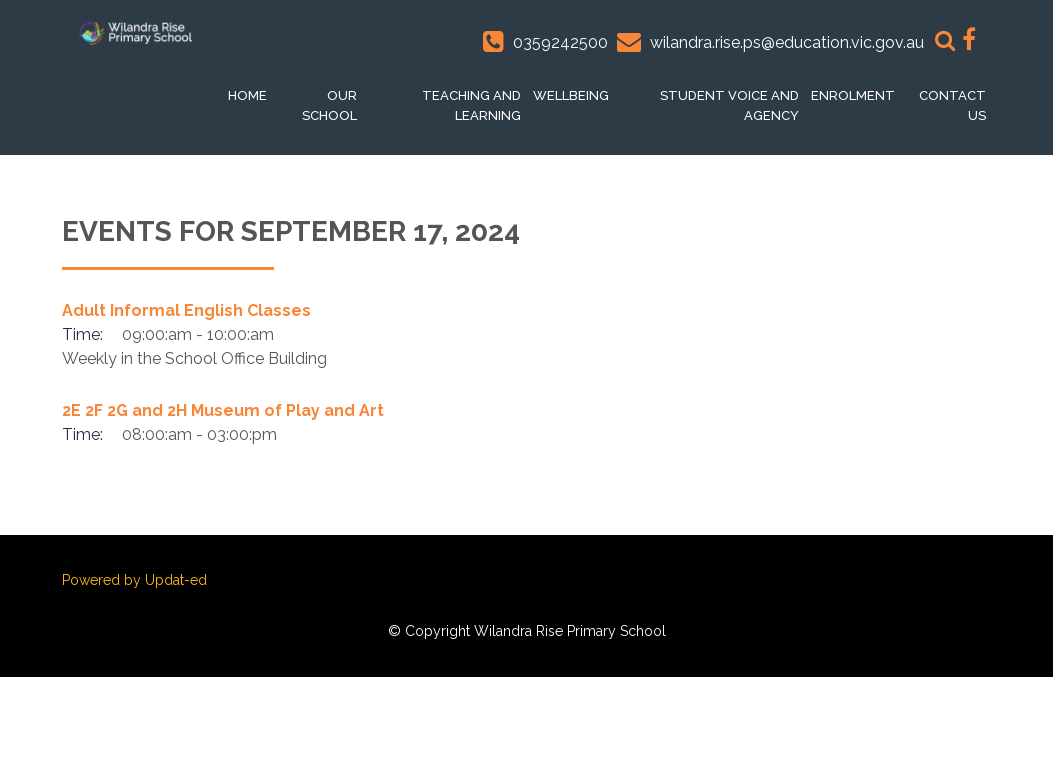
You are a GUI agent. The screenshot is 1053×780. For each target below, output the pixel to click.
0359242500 (560, 42)
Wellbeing (571, 95)
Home (247, 95)
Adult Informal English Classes (186, 310)
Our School (329, 105)
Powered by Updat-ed (134, 580)
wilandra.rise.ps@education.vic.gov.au (787, 42)
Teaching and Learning (471, 105)
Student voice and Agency (729, 105)
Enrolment (853, 95)
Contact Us (952, 105)
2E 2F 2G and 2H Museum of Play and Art (223, 410)
